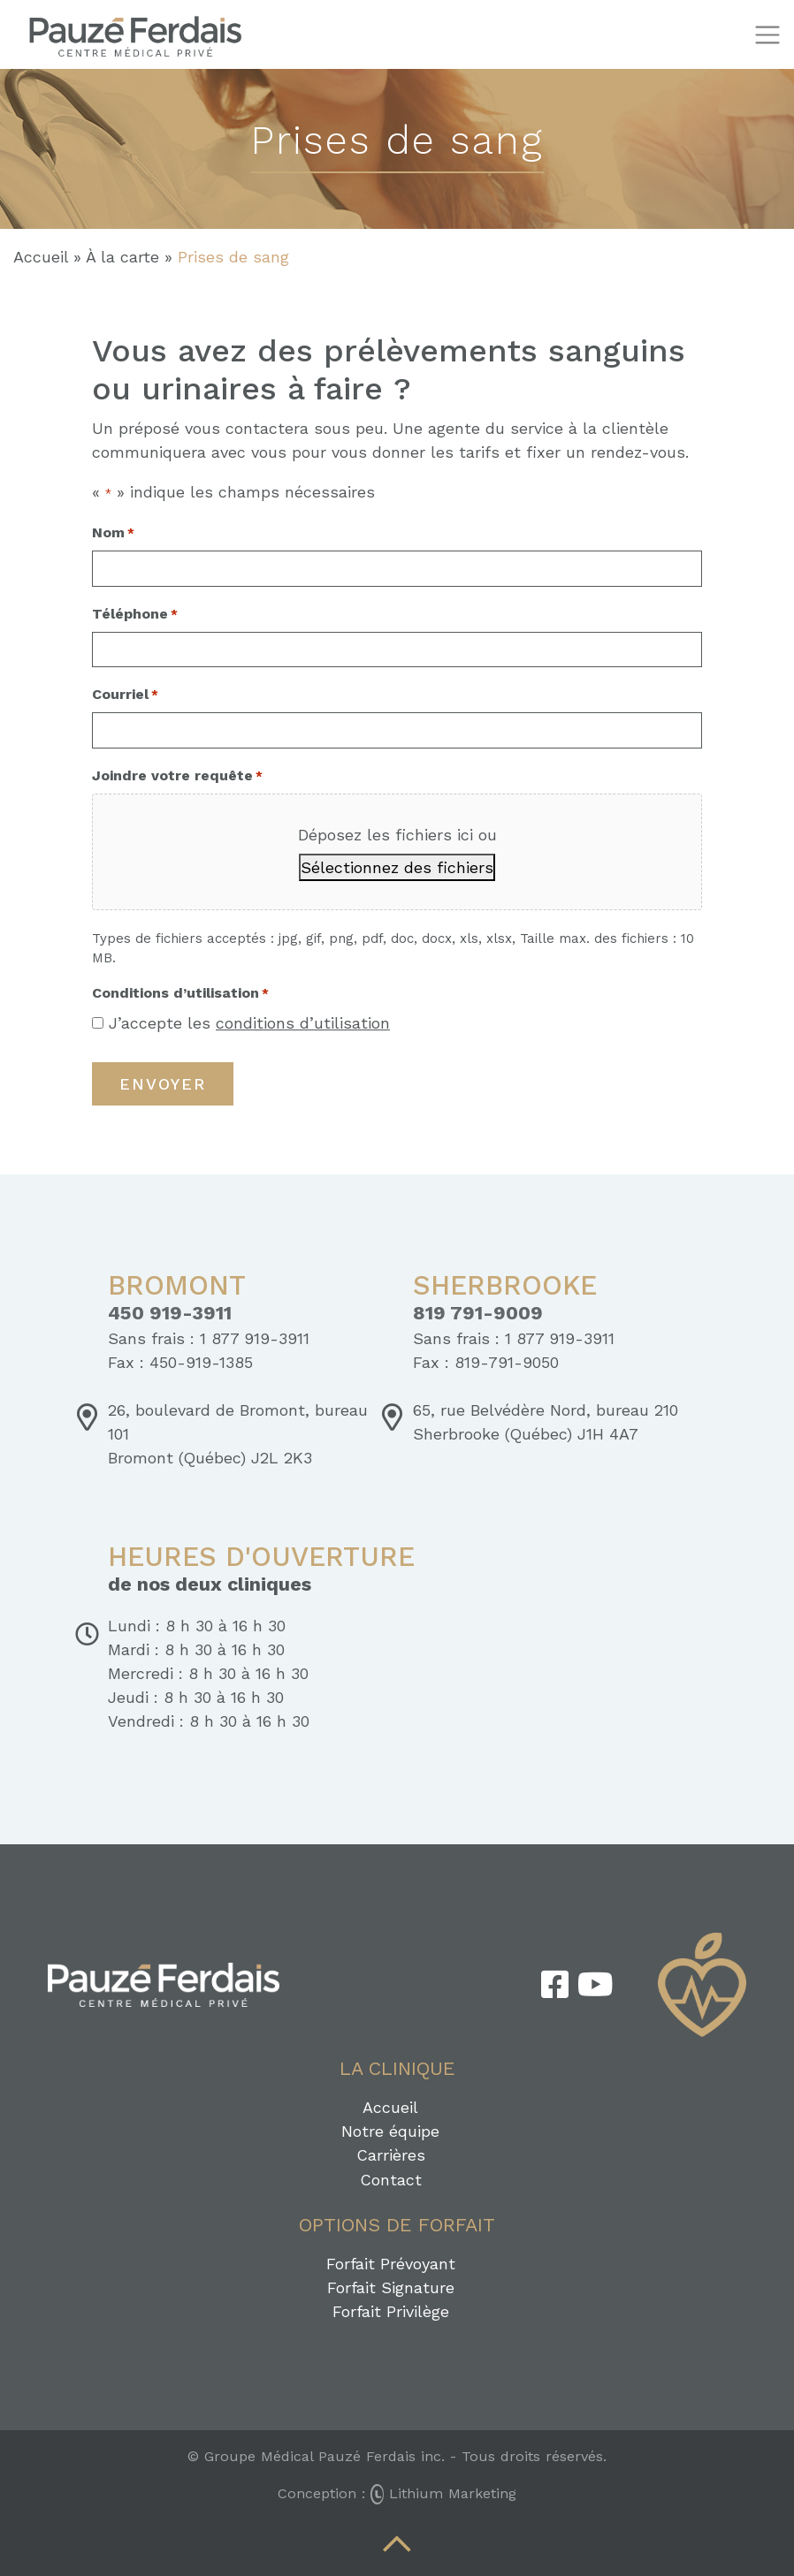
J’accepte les (249, 1023)
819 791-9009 (478, 1313)
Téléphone (135, 614)
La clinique (397, 2068)
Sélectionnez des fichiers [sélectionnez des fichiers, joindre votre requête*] (397, 867)
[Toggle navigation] (767, 35)
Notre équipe (390, 2131)
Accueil (40, 256)
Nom (113, 533)
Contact (391, 2179)
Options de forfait (397, 2225)
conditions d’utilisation (303, 1023)
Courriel (125, 695)
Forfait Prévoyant (390, 2263)
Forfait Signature (390, 2287)
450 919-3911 (170, 1313)
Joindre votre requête (177, 776)
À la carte (122, 256)
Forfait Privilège (390, 2311)
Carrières (390, 2155)
